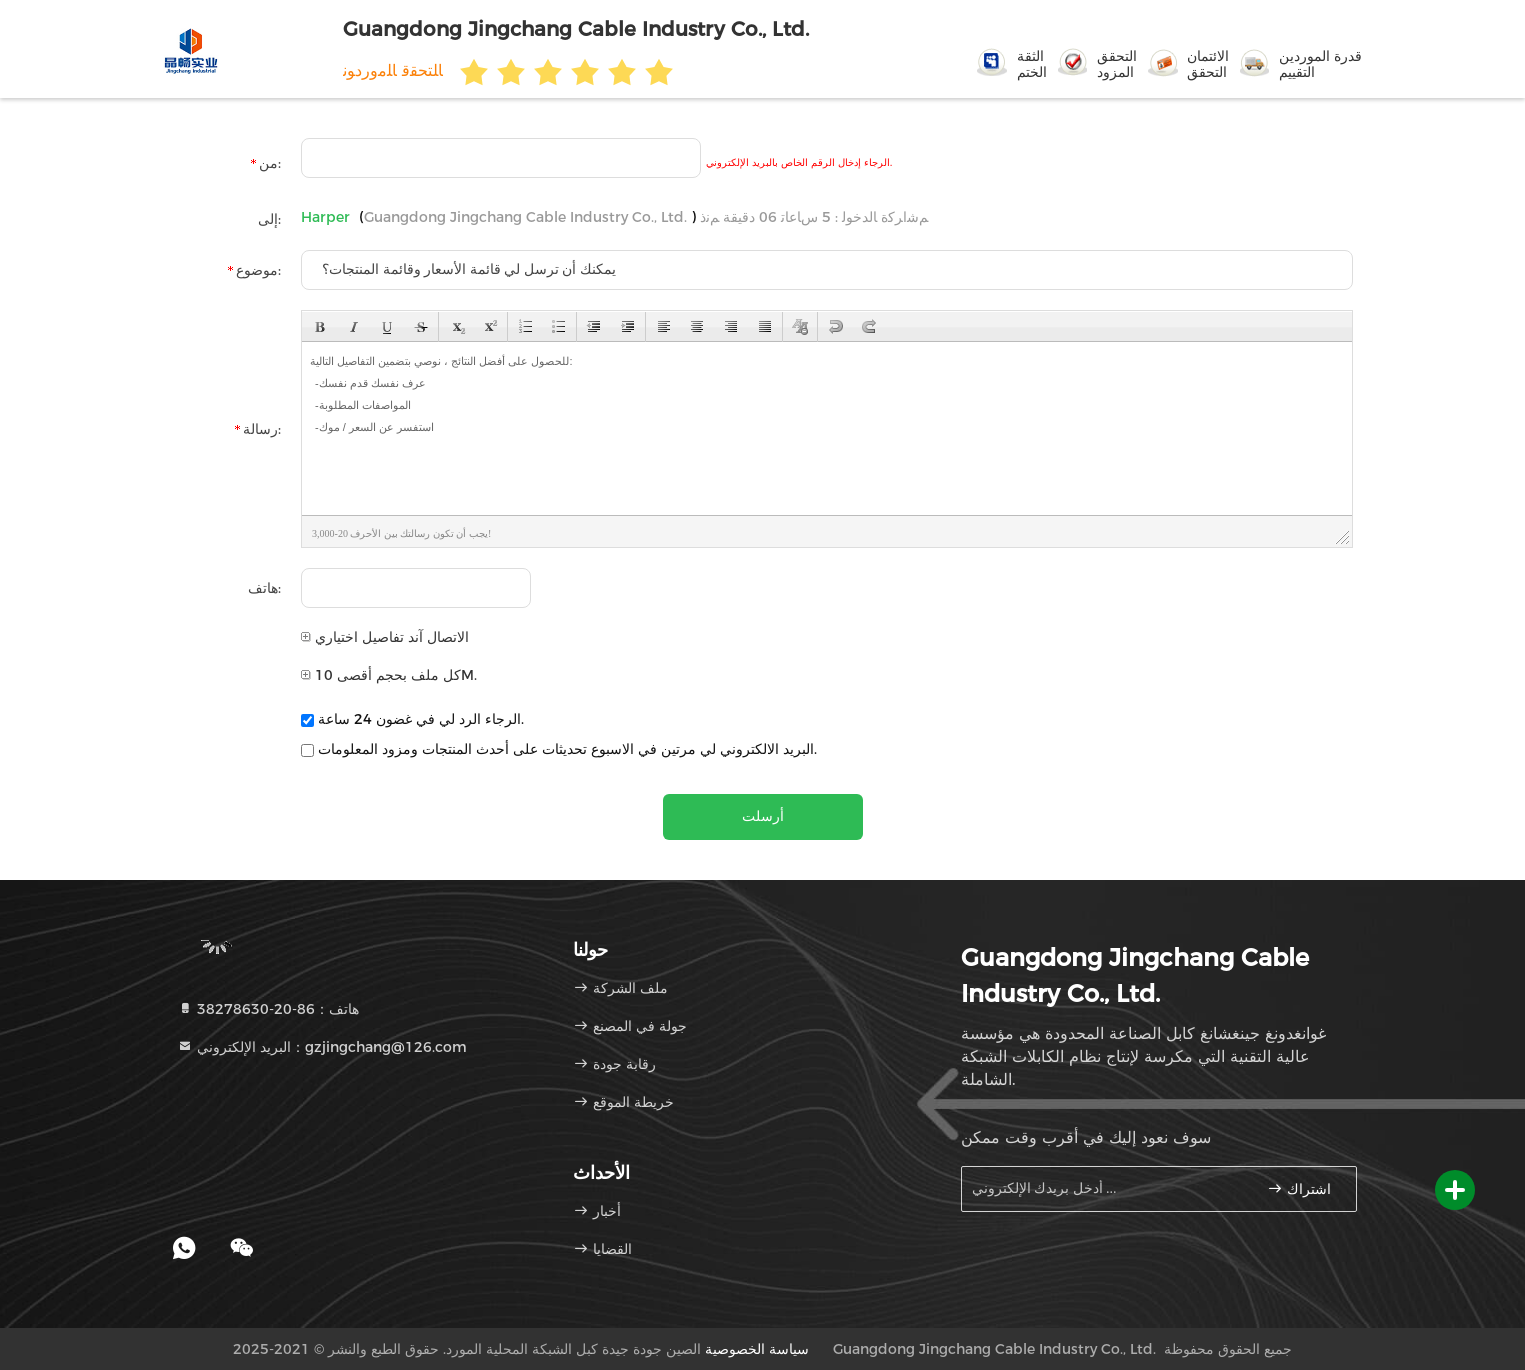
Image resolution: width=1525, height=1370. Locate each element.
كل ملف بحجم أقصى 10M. (389, 675)
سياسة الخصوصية (757, 1349)
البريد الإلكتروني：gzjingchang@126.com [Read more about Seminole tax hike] (322, 1047)
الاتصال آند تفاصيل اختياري (385, 637)
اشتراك (1299, 1188)
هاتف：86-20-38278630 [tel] (268, 1009)
